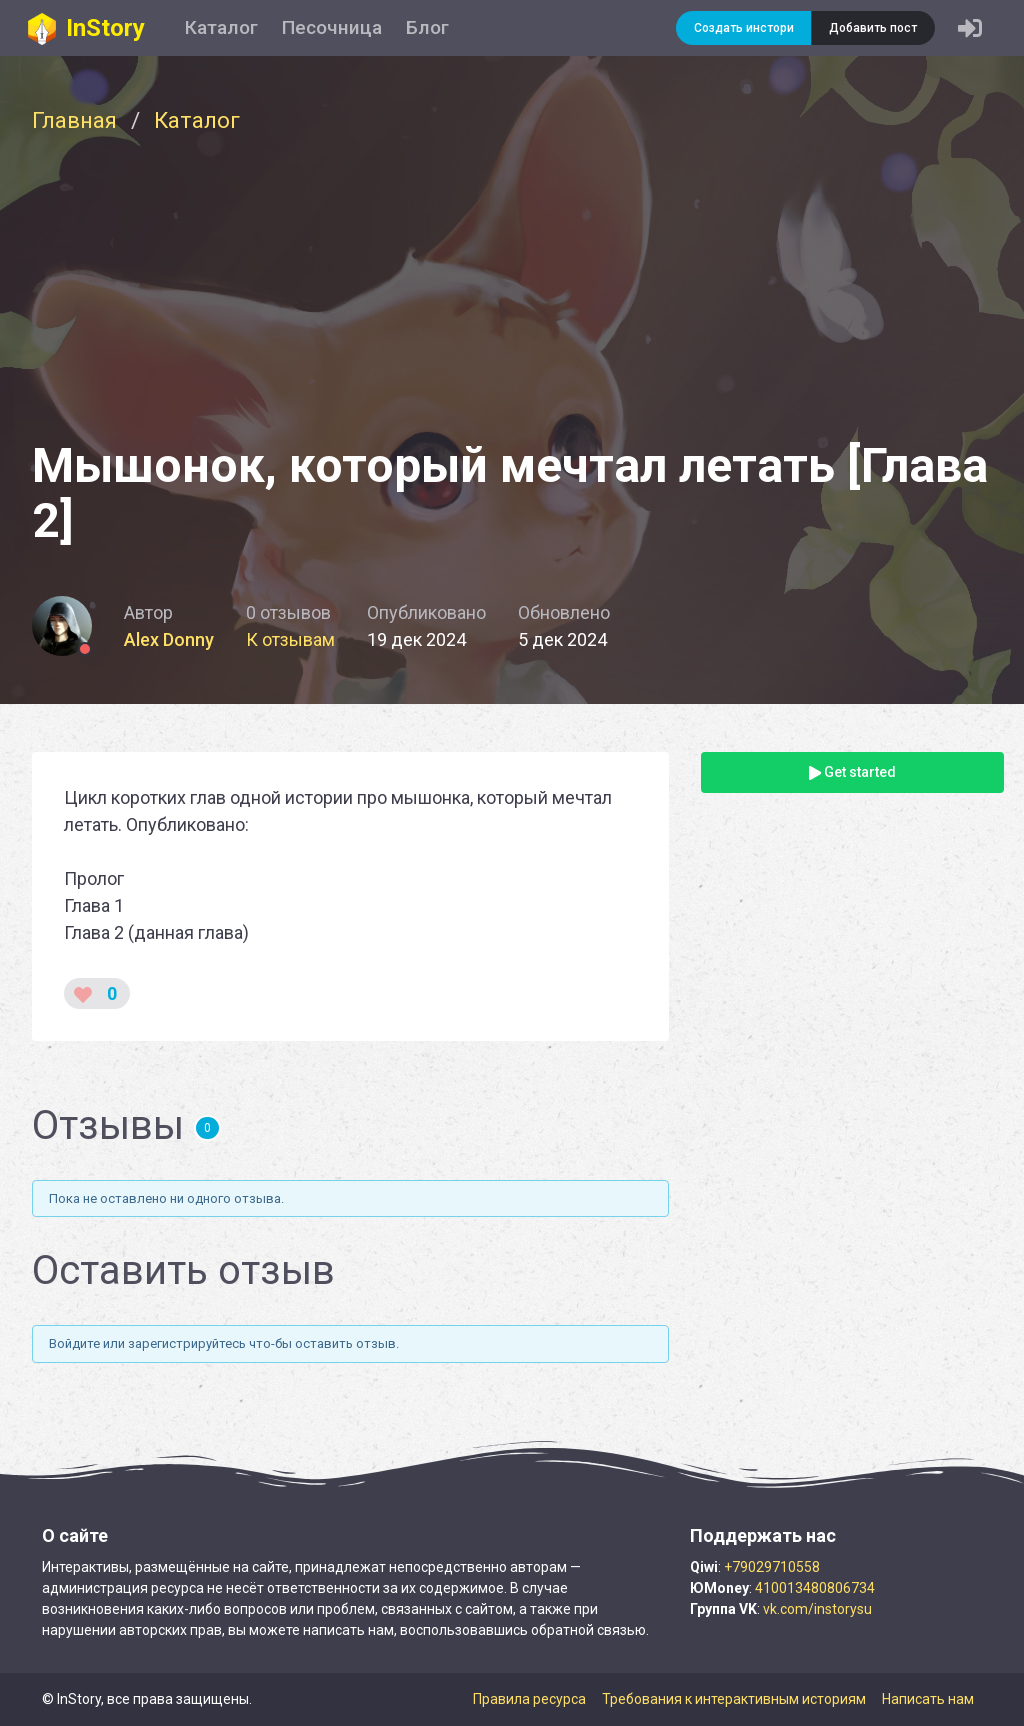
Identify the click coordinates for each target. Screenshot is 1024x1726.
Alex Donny (169, 639)
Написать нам (928, 1699)
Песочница (332, 27)
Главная (74, 120)
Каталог (221, 27)
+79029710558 (772, 1567)
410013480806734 (815, 1588)
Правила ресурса (529, 1699)
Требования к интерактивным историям (734, 1699)
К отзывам (290, 639)
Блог (427, 27)
